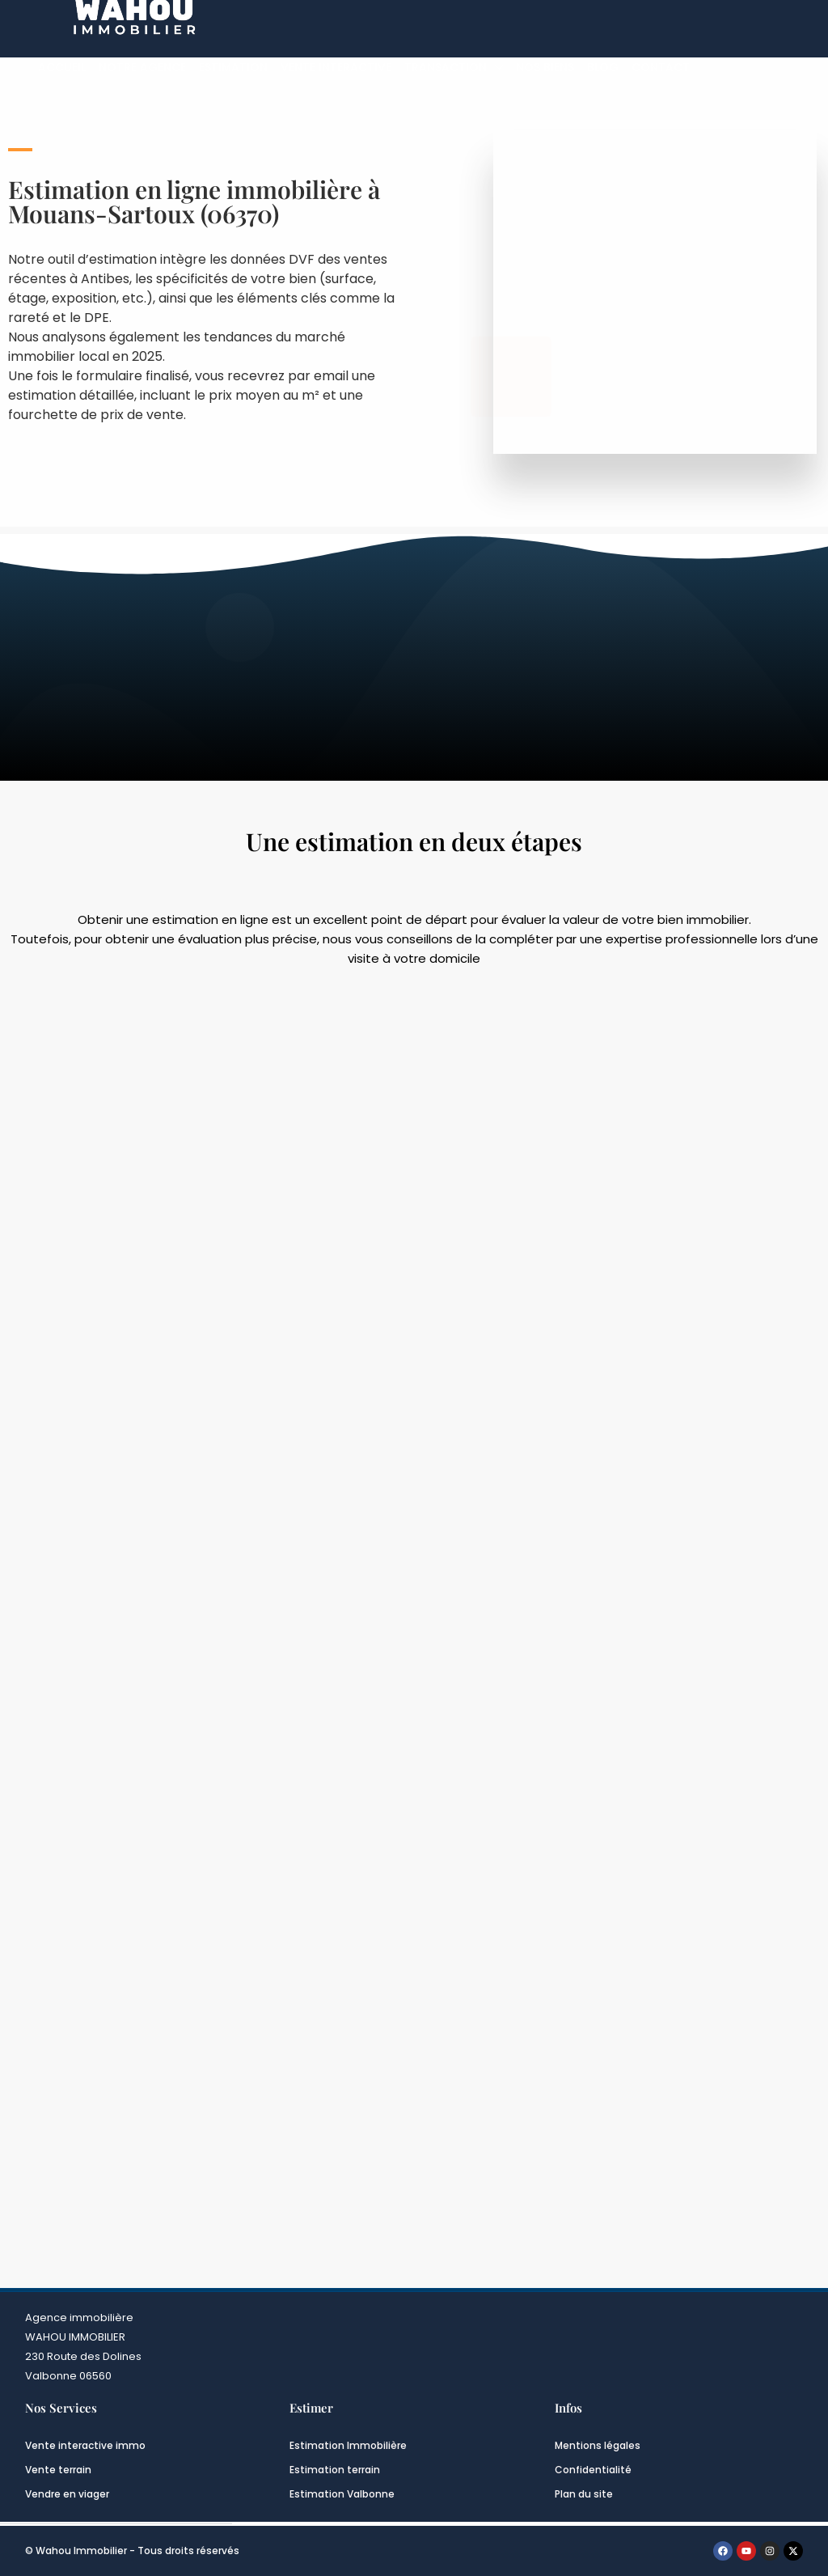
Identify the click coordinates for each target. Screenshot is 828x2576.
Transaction (445, 67)
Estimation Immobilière (348, 2445)
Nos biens (545, 67)
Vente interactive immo (85, 2445)
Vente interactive (336, 67)
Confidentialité (593, 2469)
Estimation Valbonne (342, 2494)
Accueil (62, 67)
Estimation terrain (334, 2469)
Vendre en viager (67, 2494)
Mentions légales (597, 2445)
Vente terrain (58, 2469)
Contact (661, 67)
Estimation (233, 67)
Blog (603, 67)
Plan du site (584, 2494)
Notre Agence (142, 67)
